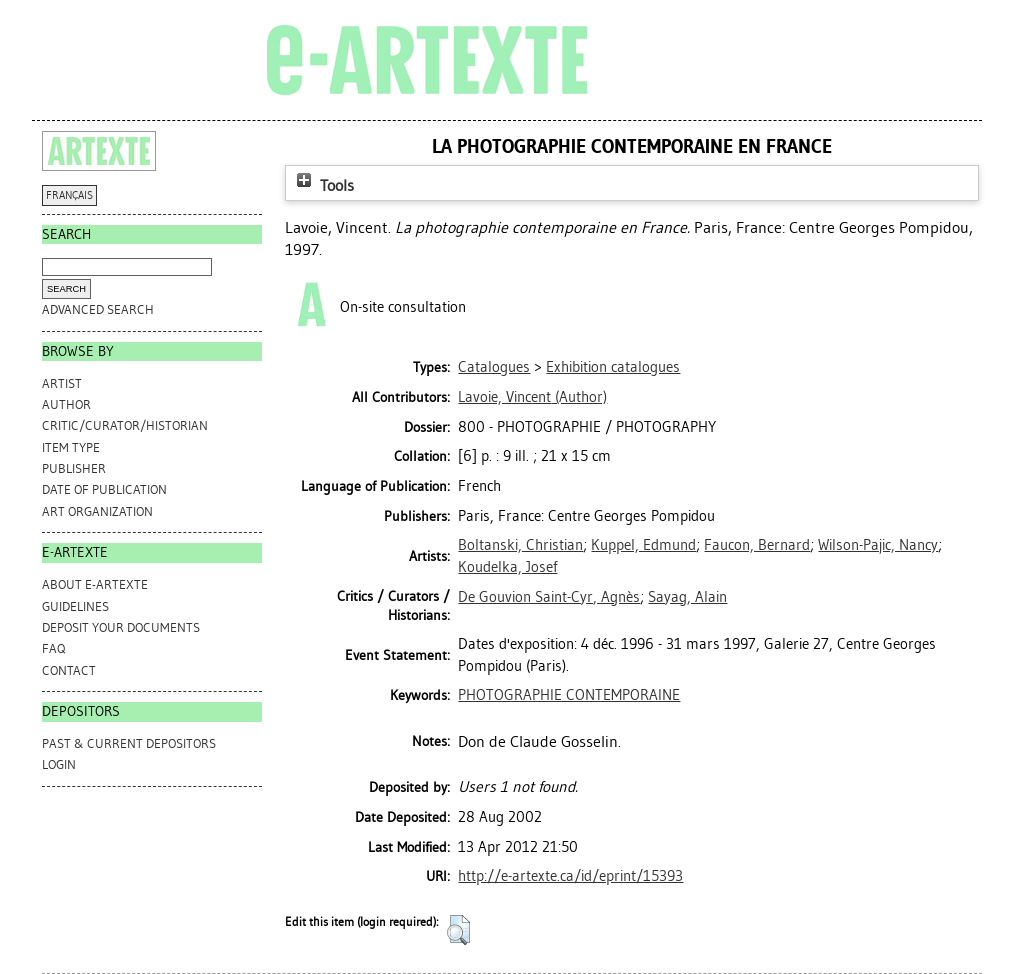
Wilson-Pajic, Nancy (878, 545)
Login (59, 764)
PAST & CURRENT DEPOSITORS (129, 743)
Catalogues (494, 367)
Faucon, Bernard (757, 545)
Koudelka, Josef (507, 567)
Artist (62, 383)
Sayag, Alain (687, 597)
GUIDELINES (75, 606)
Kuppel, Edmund (643, 545)
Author (66, 404)
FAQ (53, 648)
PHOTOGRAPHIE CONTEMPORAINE (569, 695)
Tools (323, 185)
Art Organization (97, 511)
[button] (458, 930)
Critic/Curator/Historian (125, 425)
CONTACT (69, 670)
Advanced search (98, 309)
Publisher (74, 468)
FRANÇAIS (69, 195)
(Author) (532, 397)
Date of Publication (104, 489)
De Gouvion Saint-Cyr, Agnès (549, 597)
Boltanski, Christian (520, 545)
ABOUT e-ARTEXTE (95, 584)
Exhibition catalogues (613, 367)
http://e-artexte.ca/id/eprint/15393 (570, 876)
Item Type (71, 447)
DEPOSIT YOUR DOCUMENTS (121, 627)
